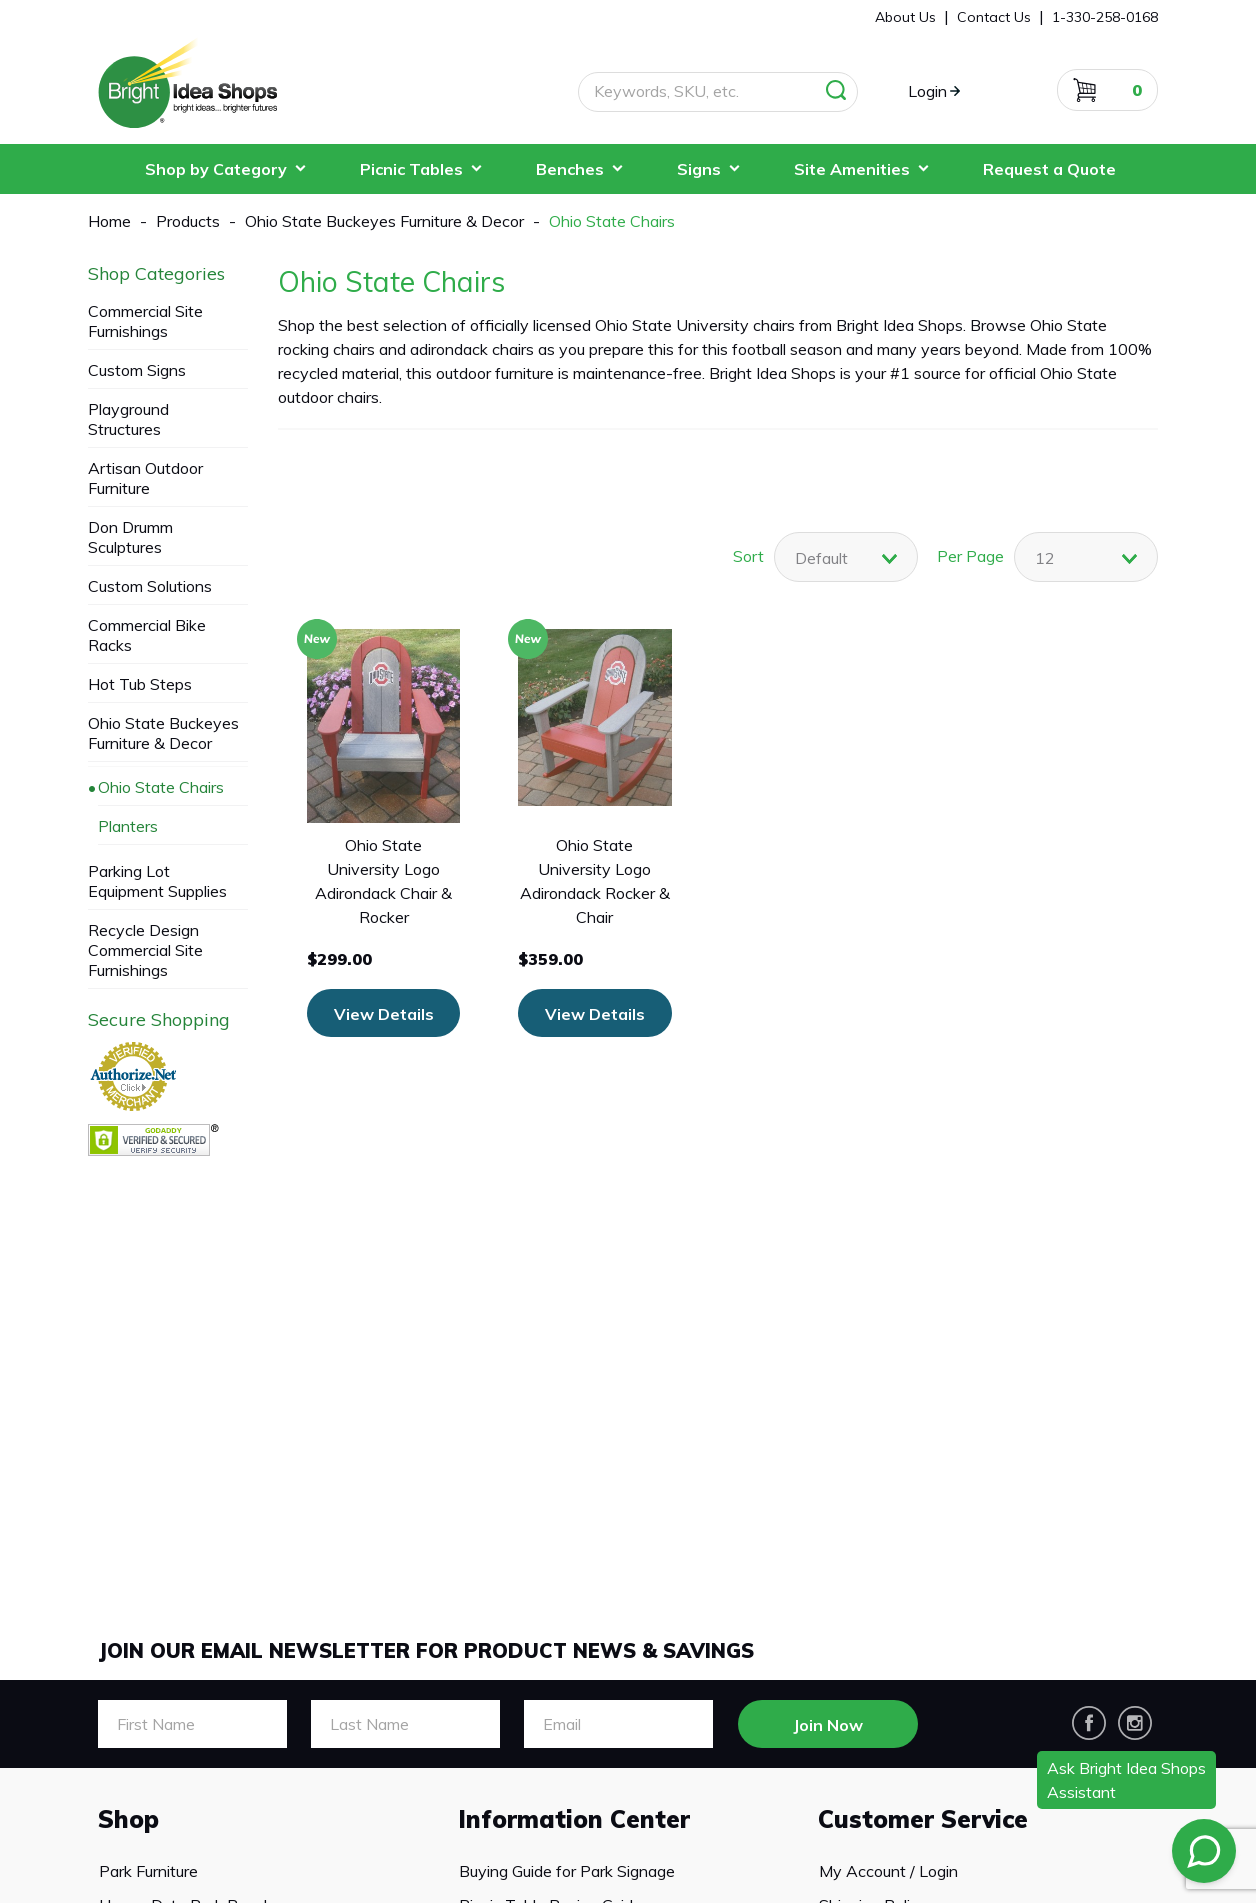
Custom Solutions (150, 586)
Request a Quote (1049, 169)
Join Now (828, 1725)
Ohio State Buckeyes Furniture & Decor (163, 733)
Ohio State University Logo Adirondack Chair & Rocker (383, 881)
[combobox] (1086, 557)
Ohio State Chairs (161, 787)
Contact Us (994, 17)
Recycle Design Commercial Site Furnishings (145, 950)
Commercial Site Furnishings (145, 321)
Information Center (574, 1819)
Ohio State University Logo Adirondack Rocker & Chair (595, 881)
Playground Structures (128, 419)
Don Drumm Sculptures (130, 537)
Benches (570, 169)
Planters (128, 826)
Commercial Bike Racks (147, 635)
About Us (905, 17)
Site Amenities (852, 169)
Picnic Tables (411, 169)
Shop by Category (216, 169)
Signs (699, 169)
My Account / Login (887, 1871)
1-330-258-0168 (1105, 17)
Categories (156, 274)
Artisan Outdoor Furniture (145, 478)
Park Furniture (147, 1871)
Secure (159, 1020)
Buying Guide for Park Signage (566, 1871)
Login (927, 91)
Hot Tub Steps (140, 684)
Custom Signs (137, 370)
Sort (748, 556)
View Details (384, 1014)
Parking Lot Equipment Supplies (157, 881)
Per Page (970, 556)
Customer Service (923, 1819)
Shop (128, 1819)
